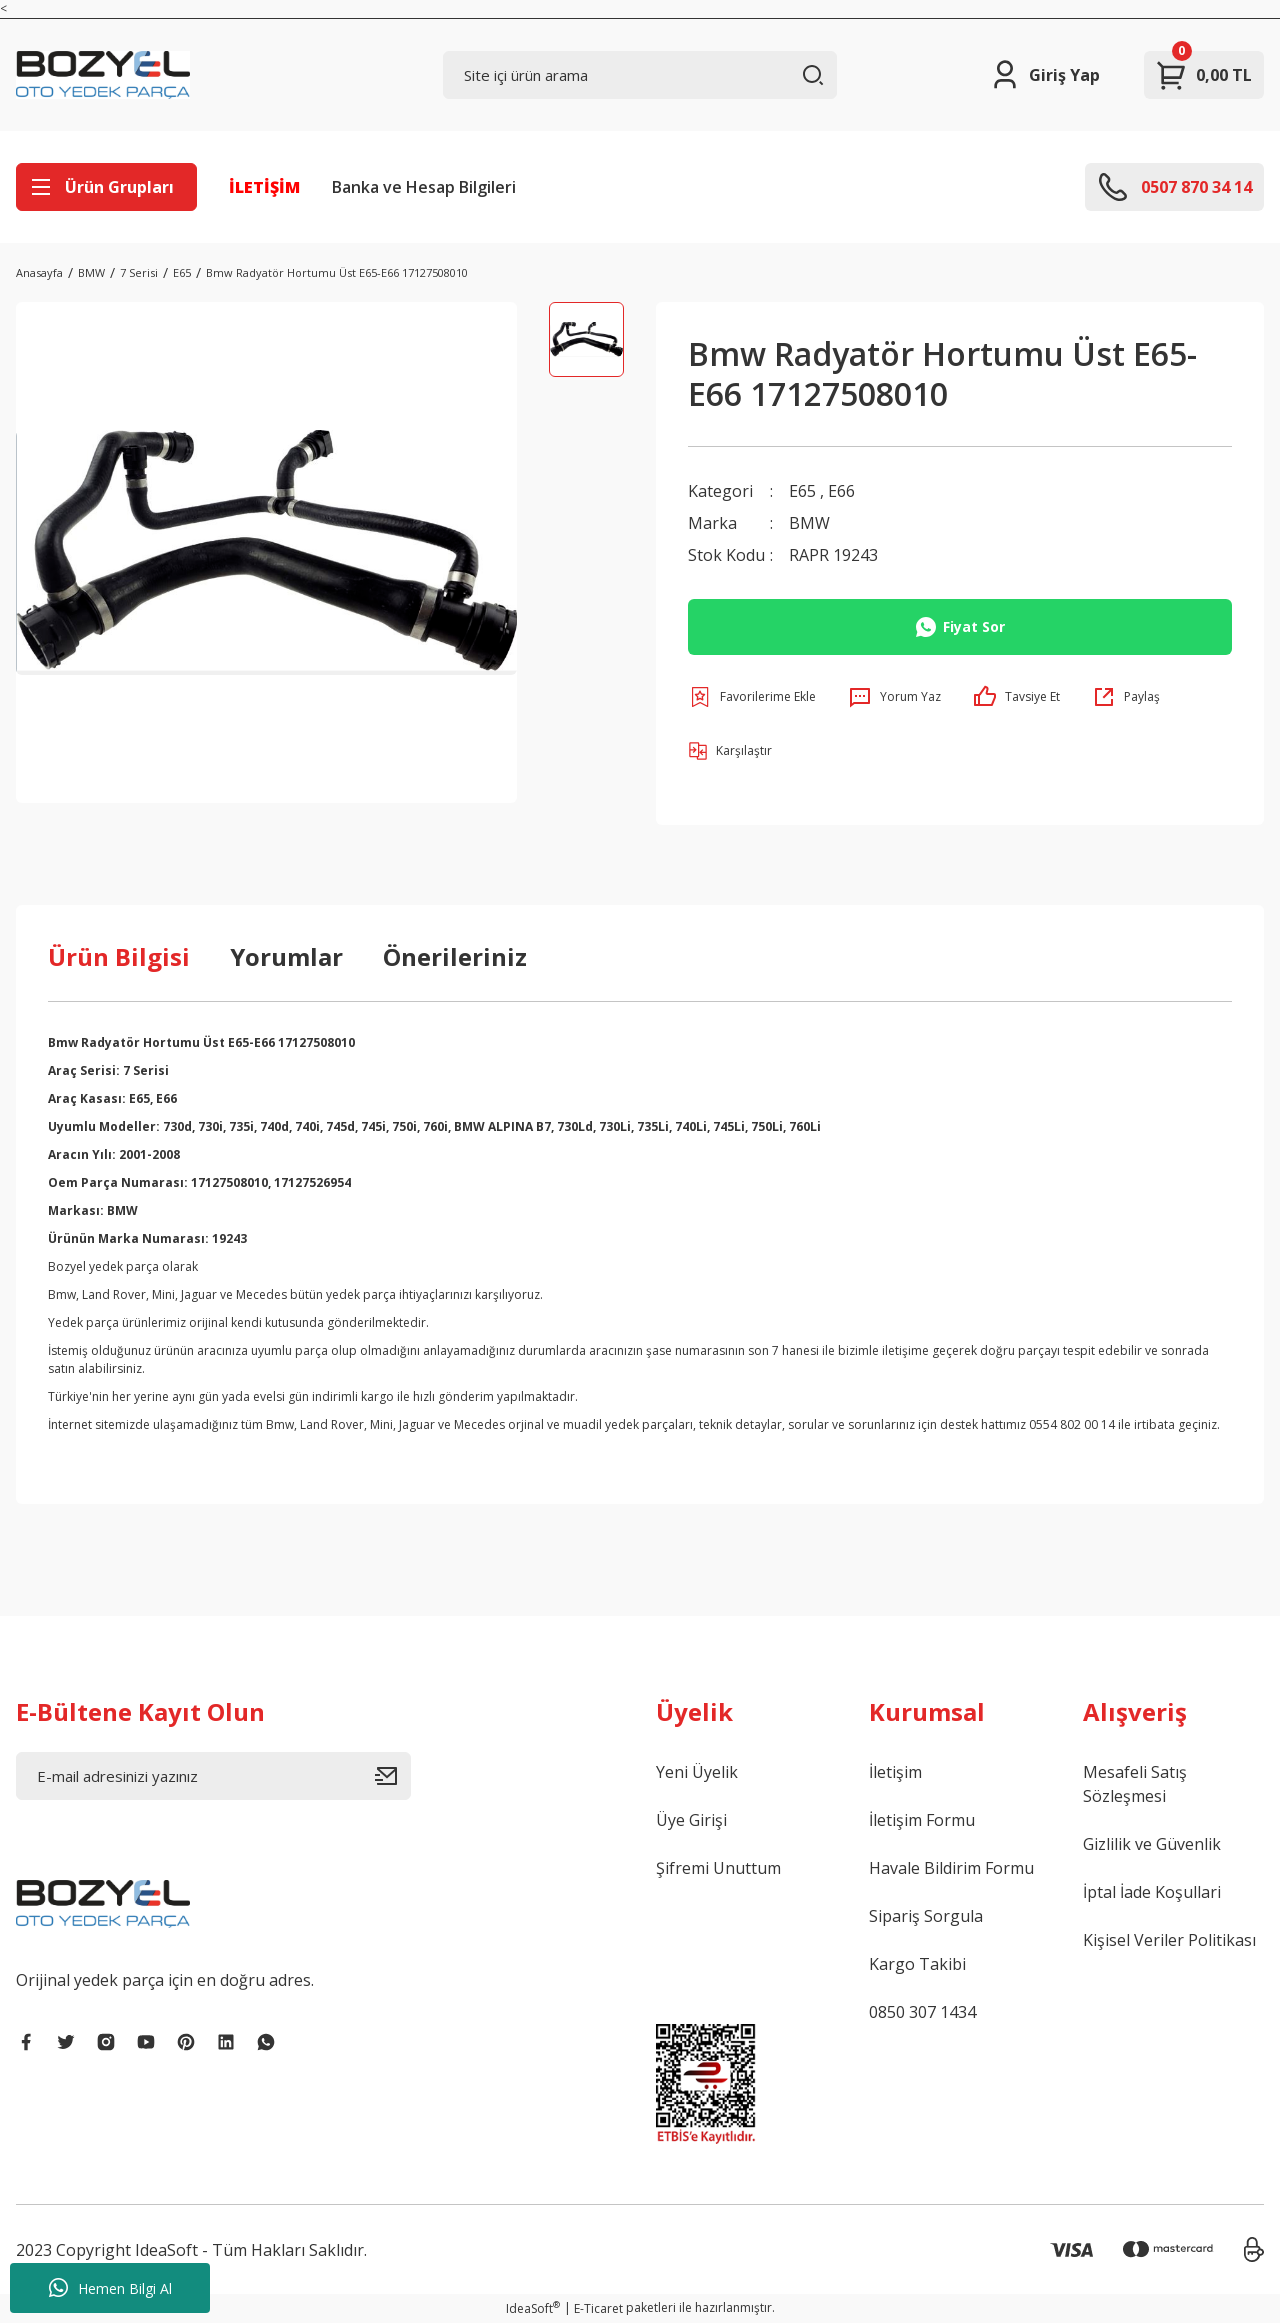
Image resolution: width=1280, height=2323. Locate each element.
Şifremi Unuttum (718, 1868)
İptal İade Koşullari (1152, 1892)
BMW (809, 523)
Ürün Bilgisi (119, 956)
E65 (802, 491)
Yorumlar (286, 956)
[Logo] (103, 75)
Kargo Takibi (917, 1964)
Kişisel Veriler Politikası (1169, 1940)
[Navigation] (106, 187)
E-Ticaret (598, 2308)
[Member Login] (1044, 75)
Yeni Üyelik (697, 1772)
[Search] (640, 75)
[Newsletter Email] (213, 1776)
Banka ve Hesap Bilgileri (424, 187)
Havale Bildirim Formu (951, 1868)
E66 (841, 491)
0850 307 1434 (922, 2012)
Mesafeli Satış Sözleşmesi (1135, 1784)
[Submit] (393, 1776)
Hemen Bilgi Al (110, 2288)
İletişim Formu (922, 1820)
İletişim (895, 1772)
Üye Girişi (691, 1820)
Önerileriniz (455, 956)
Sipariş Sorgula (926, 1916)
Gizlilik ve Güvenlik (1152, 1844)
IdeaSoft (533, 2308)
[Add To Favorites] (752, 697)
